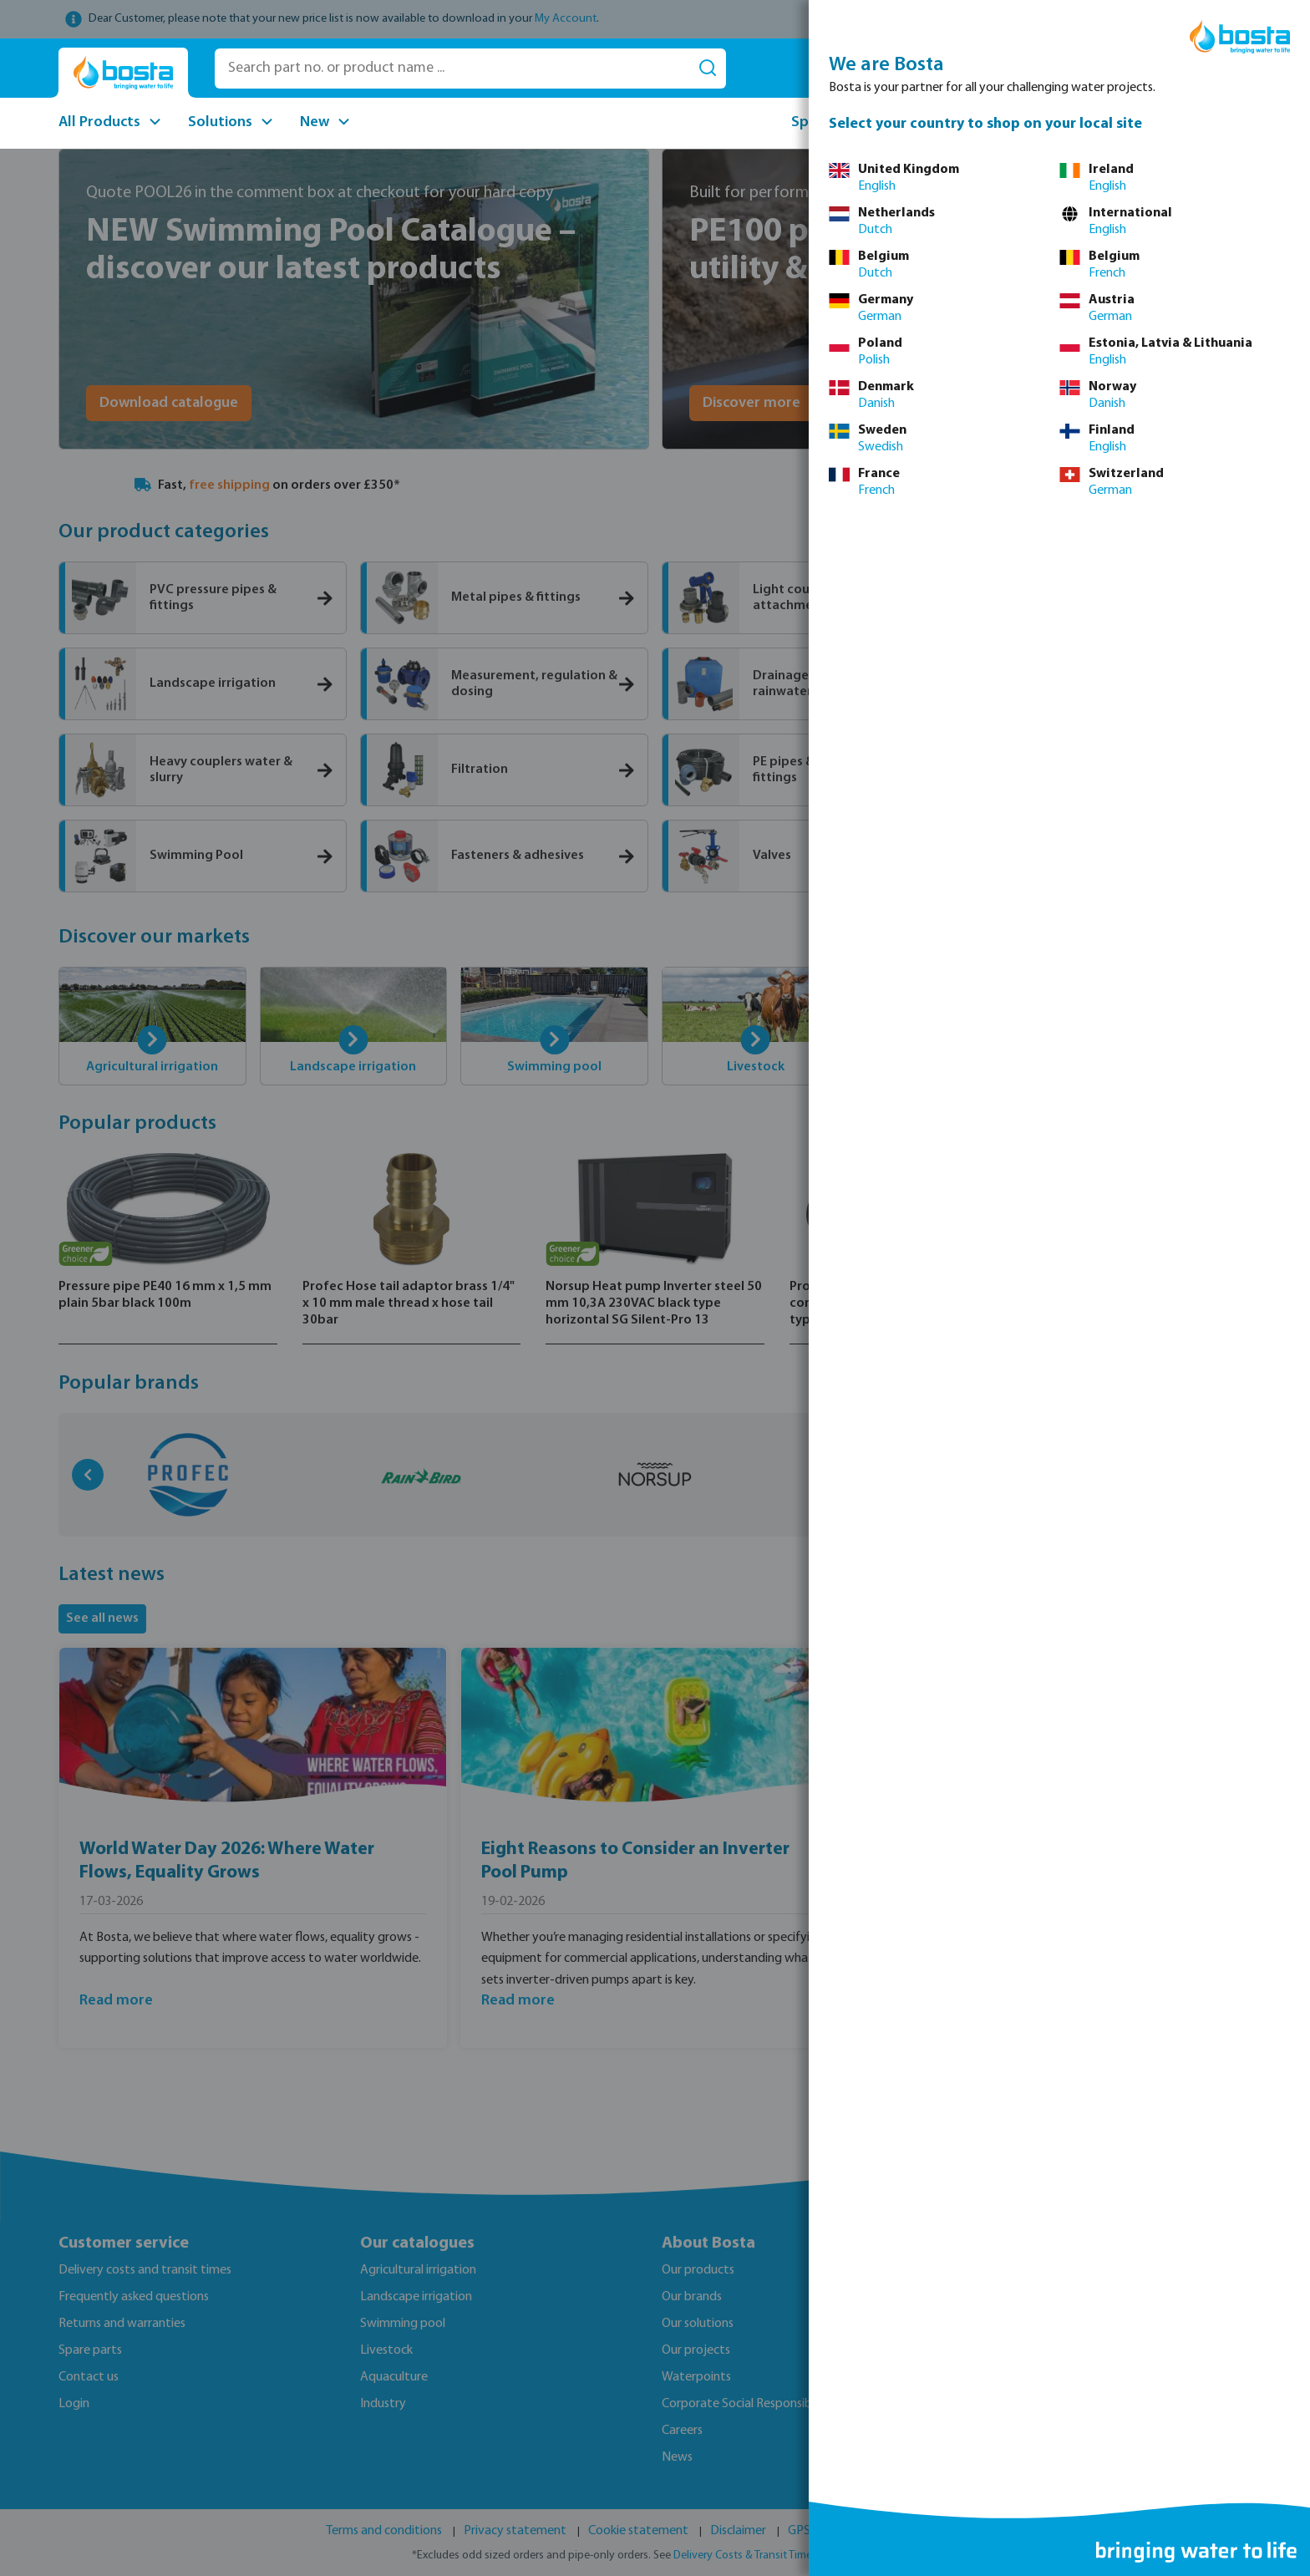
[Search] (707, 68)
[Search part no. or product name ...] (452, 68)
